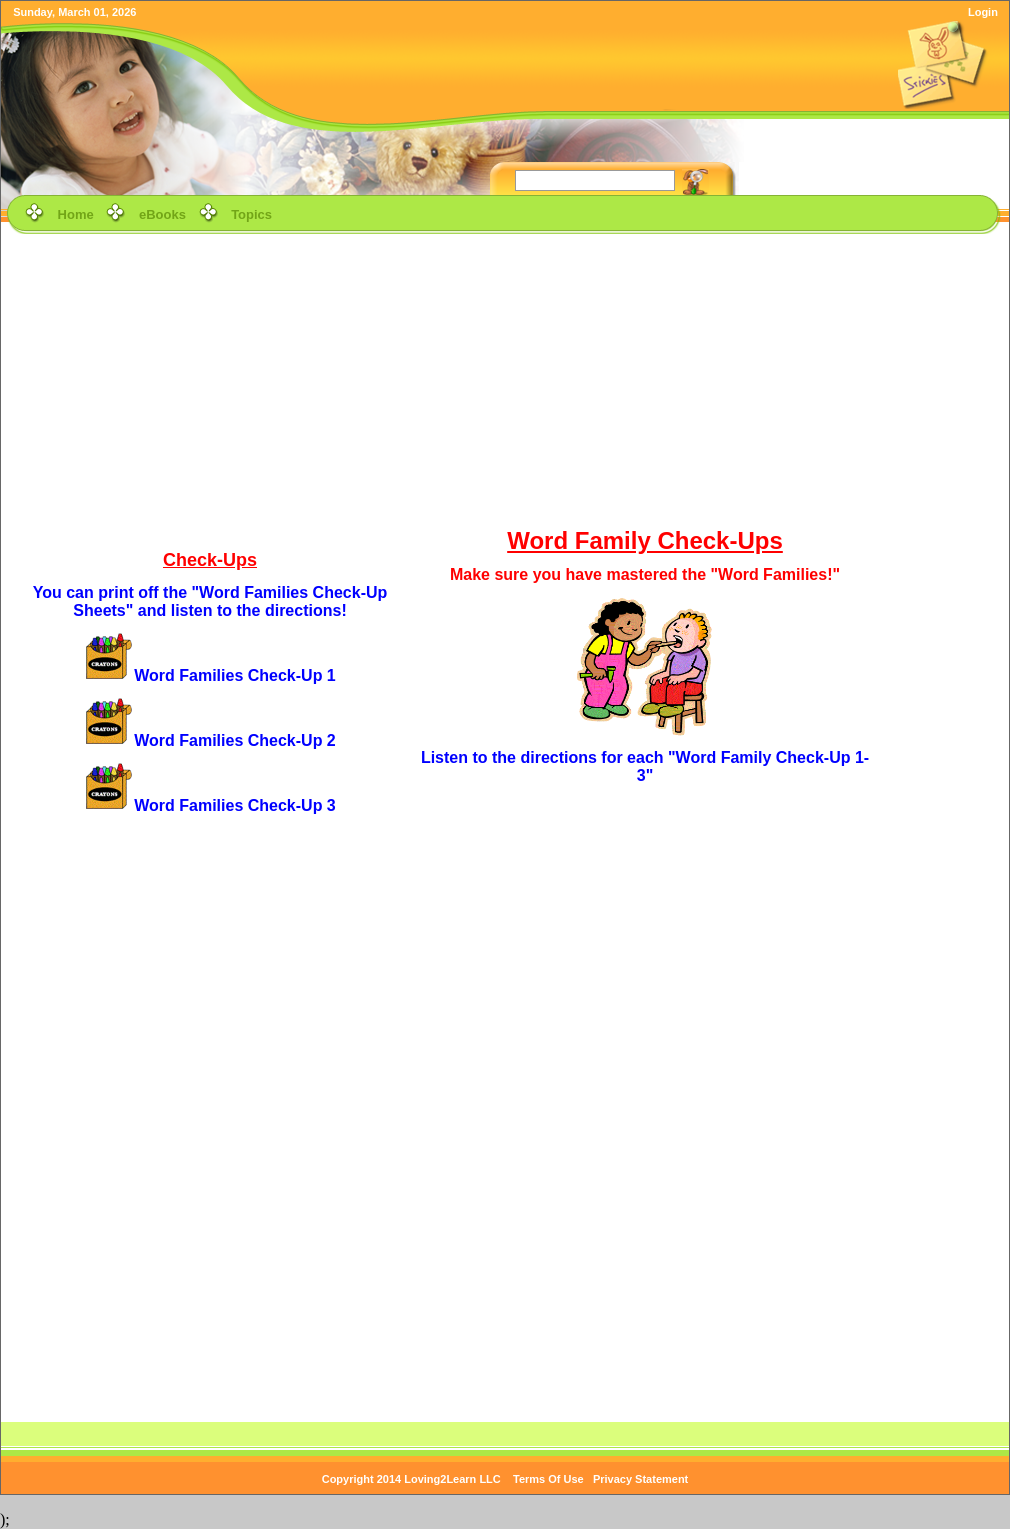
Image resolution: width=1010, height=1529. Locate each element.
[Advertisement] (505, 379)
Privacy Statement (640, 1479)
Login (983, 12)
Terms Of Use (548, 1479)
